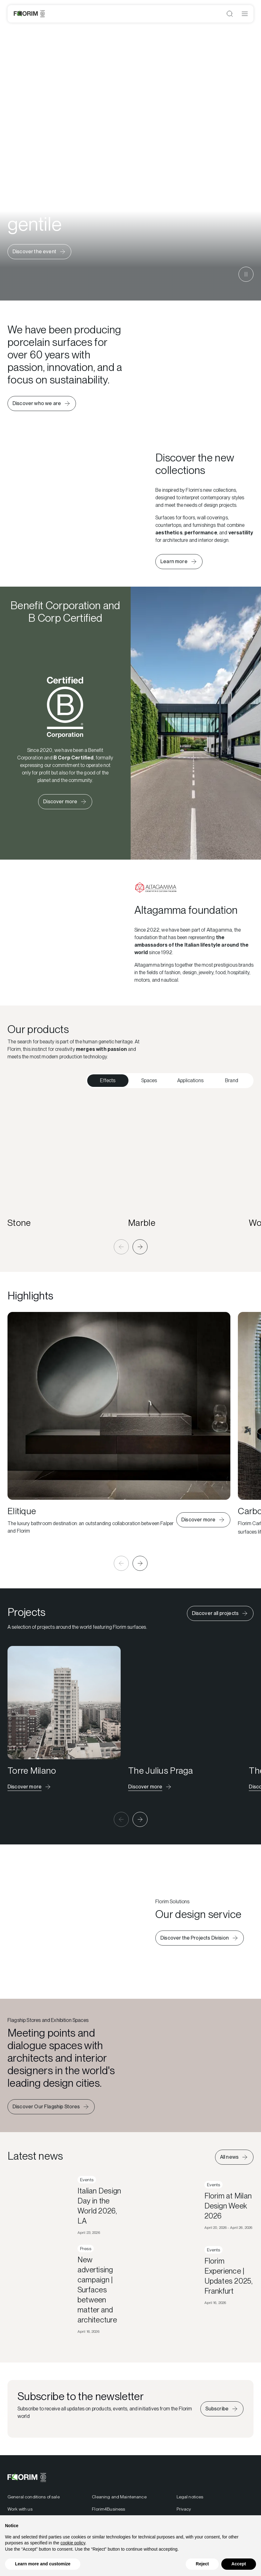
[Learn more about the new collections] (179, 561)
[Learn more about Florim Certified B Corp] (65, 801)
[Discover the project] (29, 1787)
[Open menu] (244, 14)
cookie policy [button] (72, 2542)
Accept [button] (238, 2563)
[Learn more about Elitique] (203, 1519)
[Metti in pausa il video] (245, 274)
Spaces (149, 1080)
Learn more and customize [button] (42, 2563)
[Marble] (184, 1163)
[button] (121, 1246)
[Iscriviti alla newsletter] (221, 2427)
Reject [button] (202, 2563)
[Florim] (29, 13)
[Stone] (64, 1163)
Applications (190, 1080)
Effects (107, 1080)
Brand (231, 1080)
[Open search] (229, 14)
